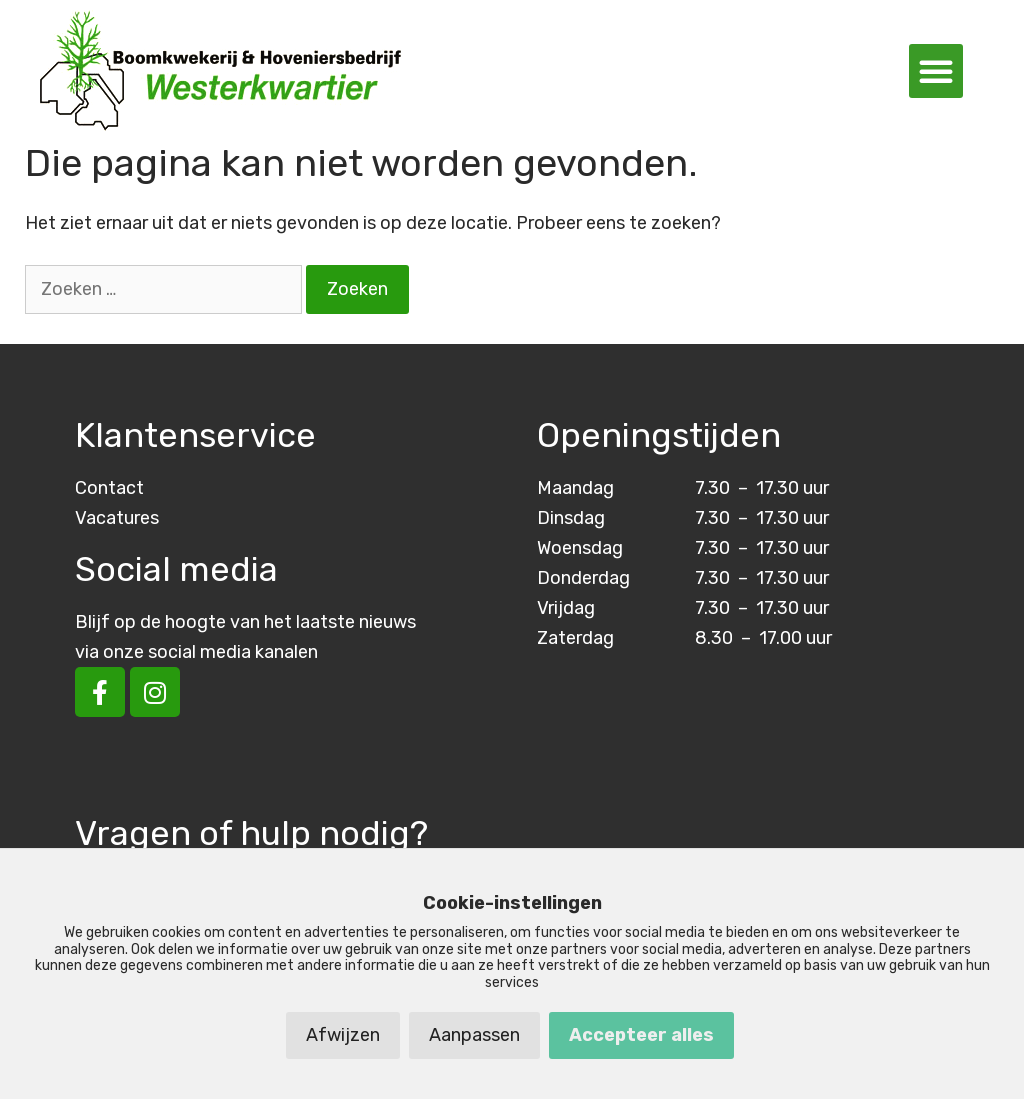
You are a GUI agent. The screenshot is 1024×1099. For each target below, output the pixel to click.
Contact (109, 488)
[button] (936, 71)
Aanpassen (474, 1035)
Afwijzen (343, 1035)
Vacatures (117, 518)
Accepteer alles (641, 1035)
